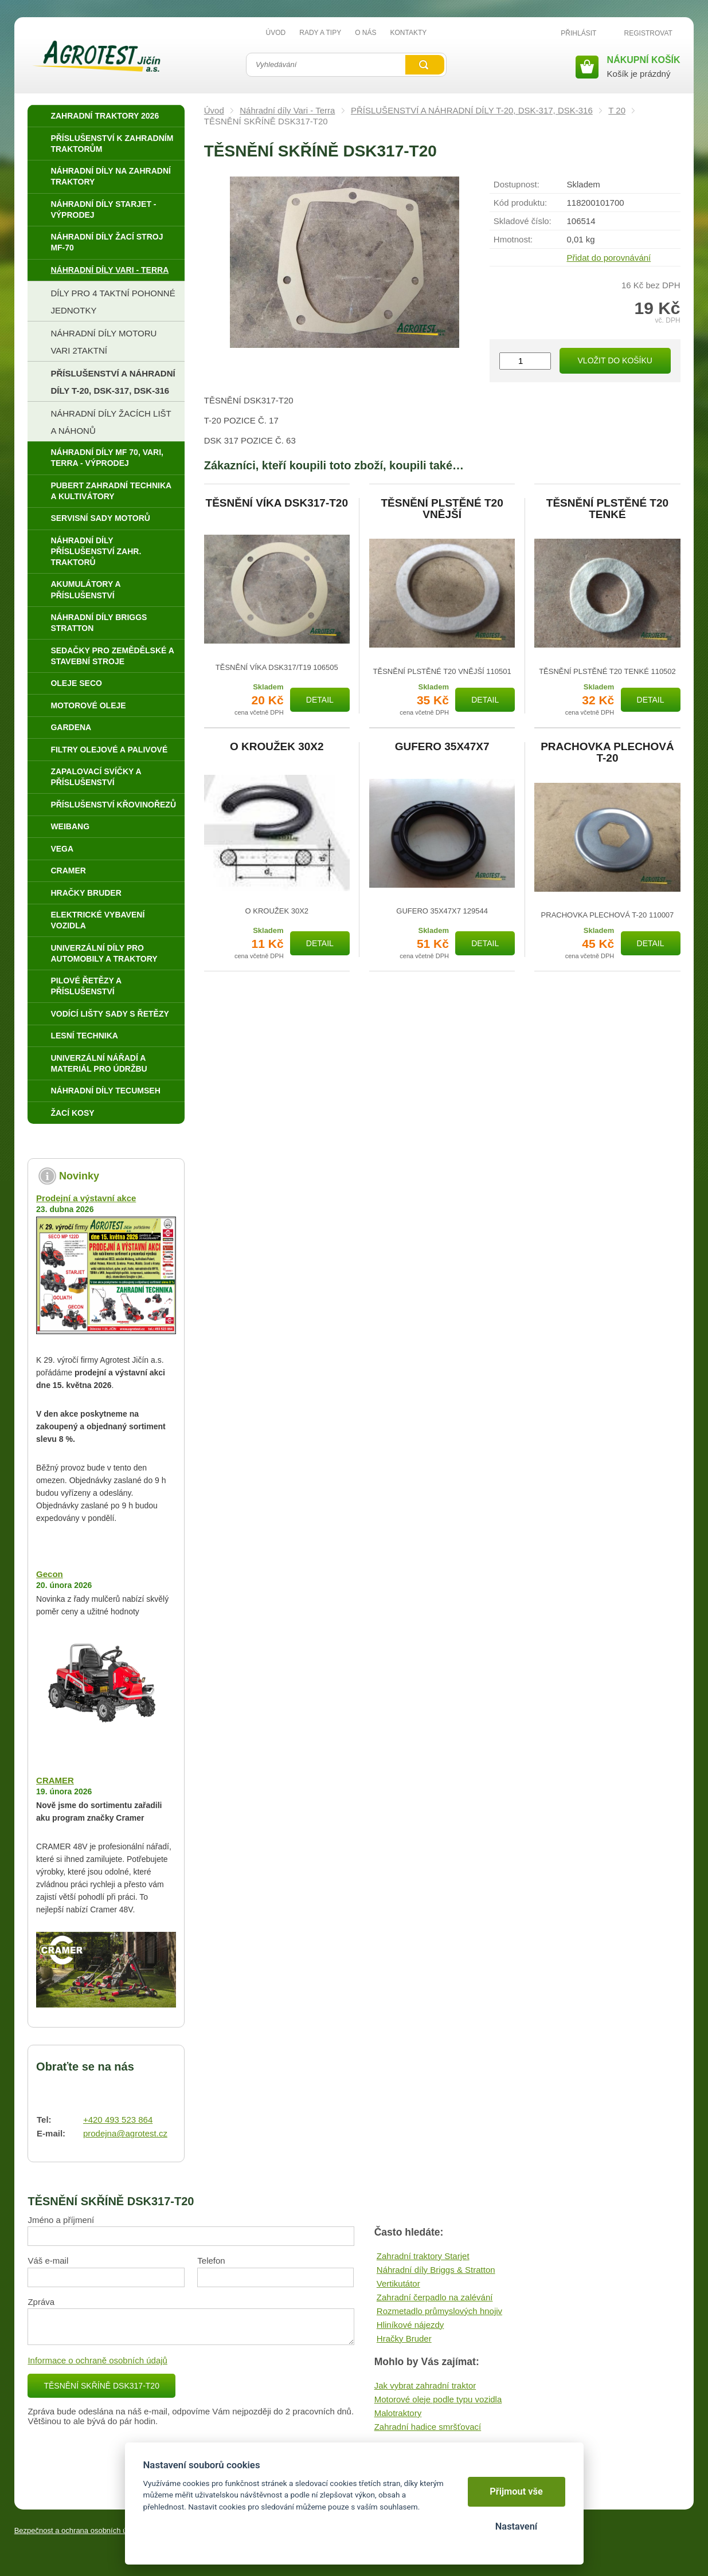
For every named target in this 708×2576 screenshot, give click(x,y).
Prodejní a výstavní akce (86, 1198)
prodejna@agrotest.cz (125, 2133)
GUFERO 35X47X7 (442, 746)
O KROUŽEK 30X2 (277, 746)
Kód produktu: (520, 202)
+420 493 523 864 (117, 2119)
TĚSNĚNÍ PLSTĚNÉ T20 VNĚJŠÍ (442, 508)
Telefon (211, 2260)
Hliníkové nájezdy (410, 2325)
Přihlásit (578, 33)
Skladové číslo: (522, 221)
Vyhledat (424, 65)
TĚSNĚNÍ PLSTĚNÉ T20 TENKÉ (607, 508)
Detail (320, 699)
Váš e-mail (48, 2260)
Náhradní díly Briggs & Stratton (436, 2270)
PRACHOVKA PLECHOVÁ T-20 (607, 752)
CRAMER (55, 1780)
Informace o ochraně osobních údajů (97, 2360)
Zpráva (41, 2302)
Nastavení (516, 2526)
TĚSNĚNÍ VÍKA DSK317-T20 (277, 503)
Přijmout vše (516, 2491)
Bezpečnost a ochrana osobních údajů (77, 2530)
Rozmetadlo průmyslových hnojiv (439, 2311)
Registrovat (648, 33)
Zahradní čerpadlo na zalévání (435, 2297)
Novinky (79, 1176)
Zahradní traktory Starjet (423, 2256)
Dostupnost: (516, 184)
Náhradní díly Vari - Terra (287, 110)
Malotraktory (398, 2413)
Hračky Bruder (404, 2338)
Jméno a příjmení (61, 2220)
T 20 (616, 110)
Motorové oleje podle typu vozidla (438, 2399)
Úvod (214, 110)
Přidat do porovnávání (608, 257)
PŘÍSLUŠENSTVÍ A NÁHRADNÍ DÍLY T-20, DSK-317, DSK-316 (472, 110)
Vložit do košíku (615, 360)
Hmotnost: (513, 239)
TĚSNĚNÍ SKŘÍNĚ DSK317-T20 (101, 2385)
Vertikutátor (398, 2283)
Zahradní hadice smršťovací (428, 2427)
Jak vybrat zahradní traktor (425, 2385)
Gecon (49, 1574)
